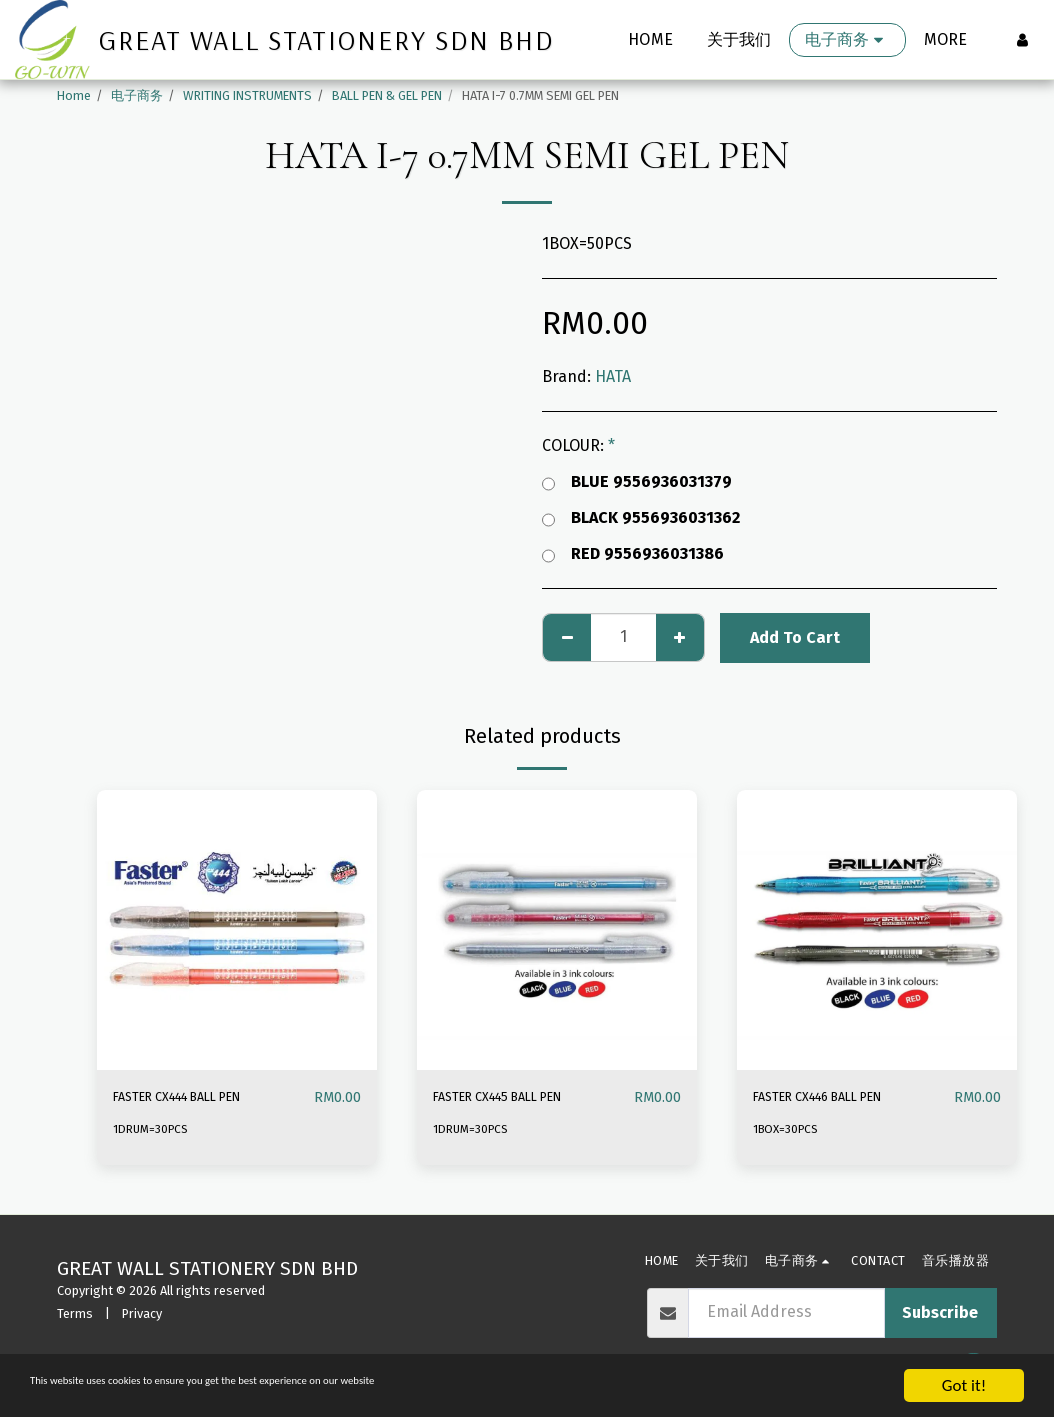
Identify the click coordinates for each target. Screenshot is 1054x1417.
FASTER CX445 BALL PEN (520, 1097)
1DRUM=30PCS (153, 1129)
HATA (613, 376)
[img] (237, 930)
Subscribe (940, 1312)
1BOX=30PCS (789, 1129)
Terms (75, 1313)
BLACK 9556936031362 (641, 518)
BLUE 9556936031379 (637, 482)
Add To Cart (795, 637)
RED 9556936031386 (633, 554)
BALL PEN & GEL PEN (387, 95)
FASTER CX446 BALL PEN (841, 1097)
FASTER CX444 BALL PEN (201, 1097)
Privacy (142, 1313)
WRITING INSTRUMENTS (247, 95)
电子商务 (137, 95)
